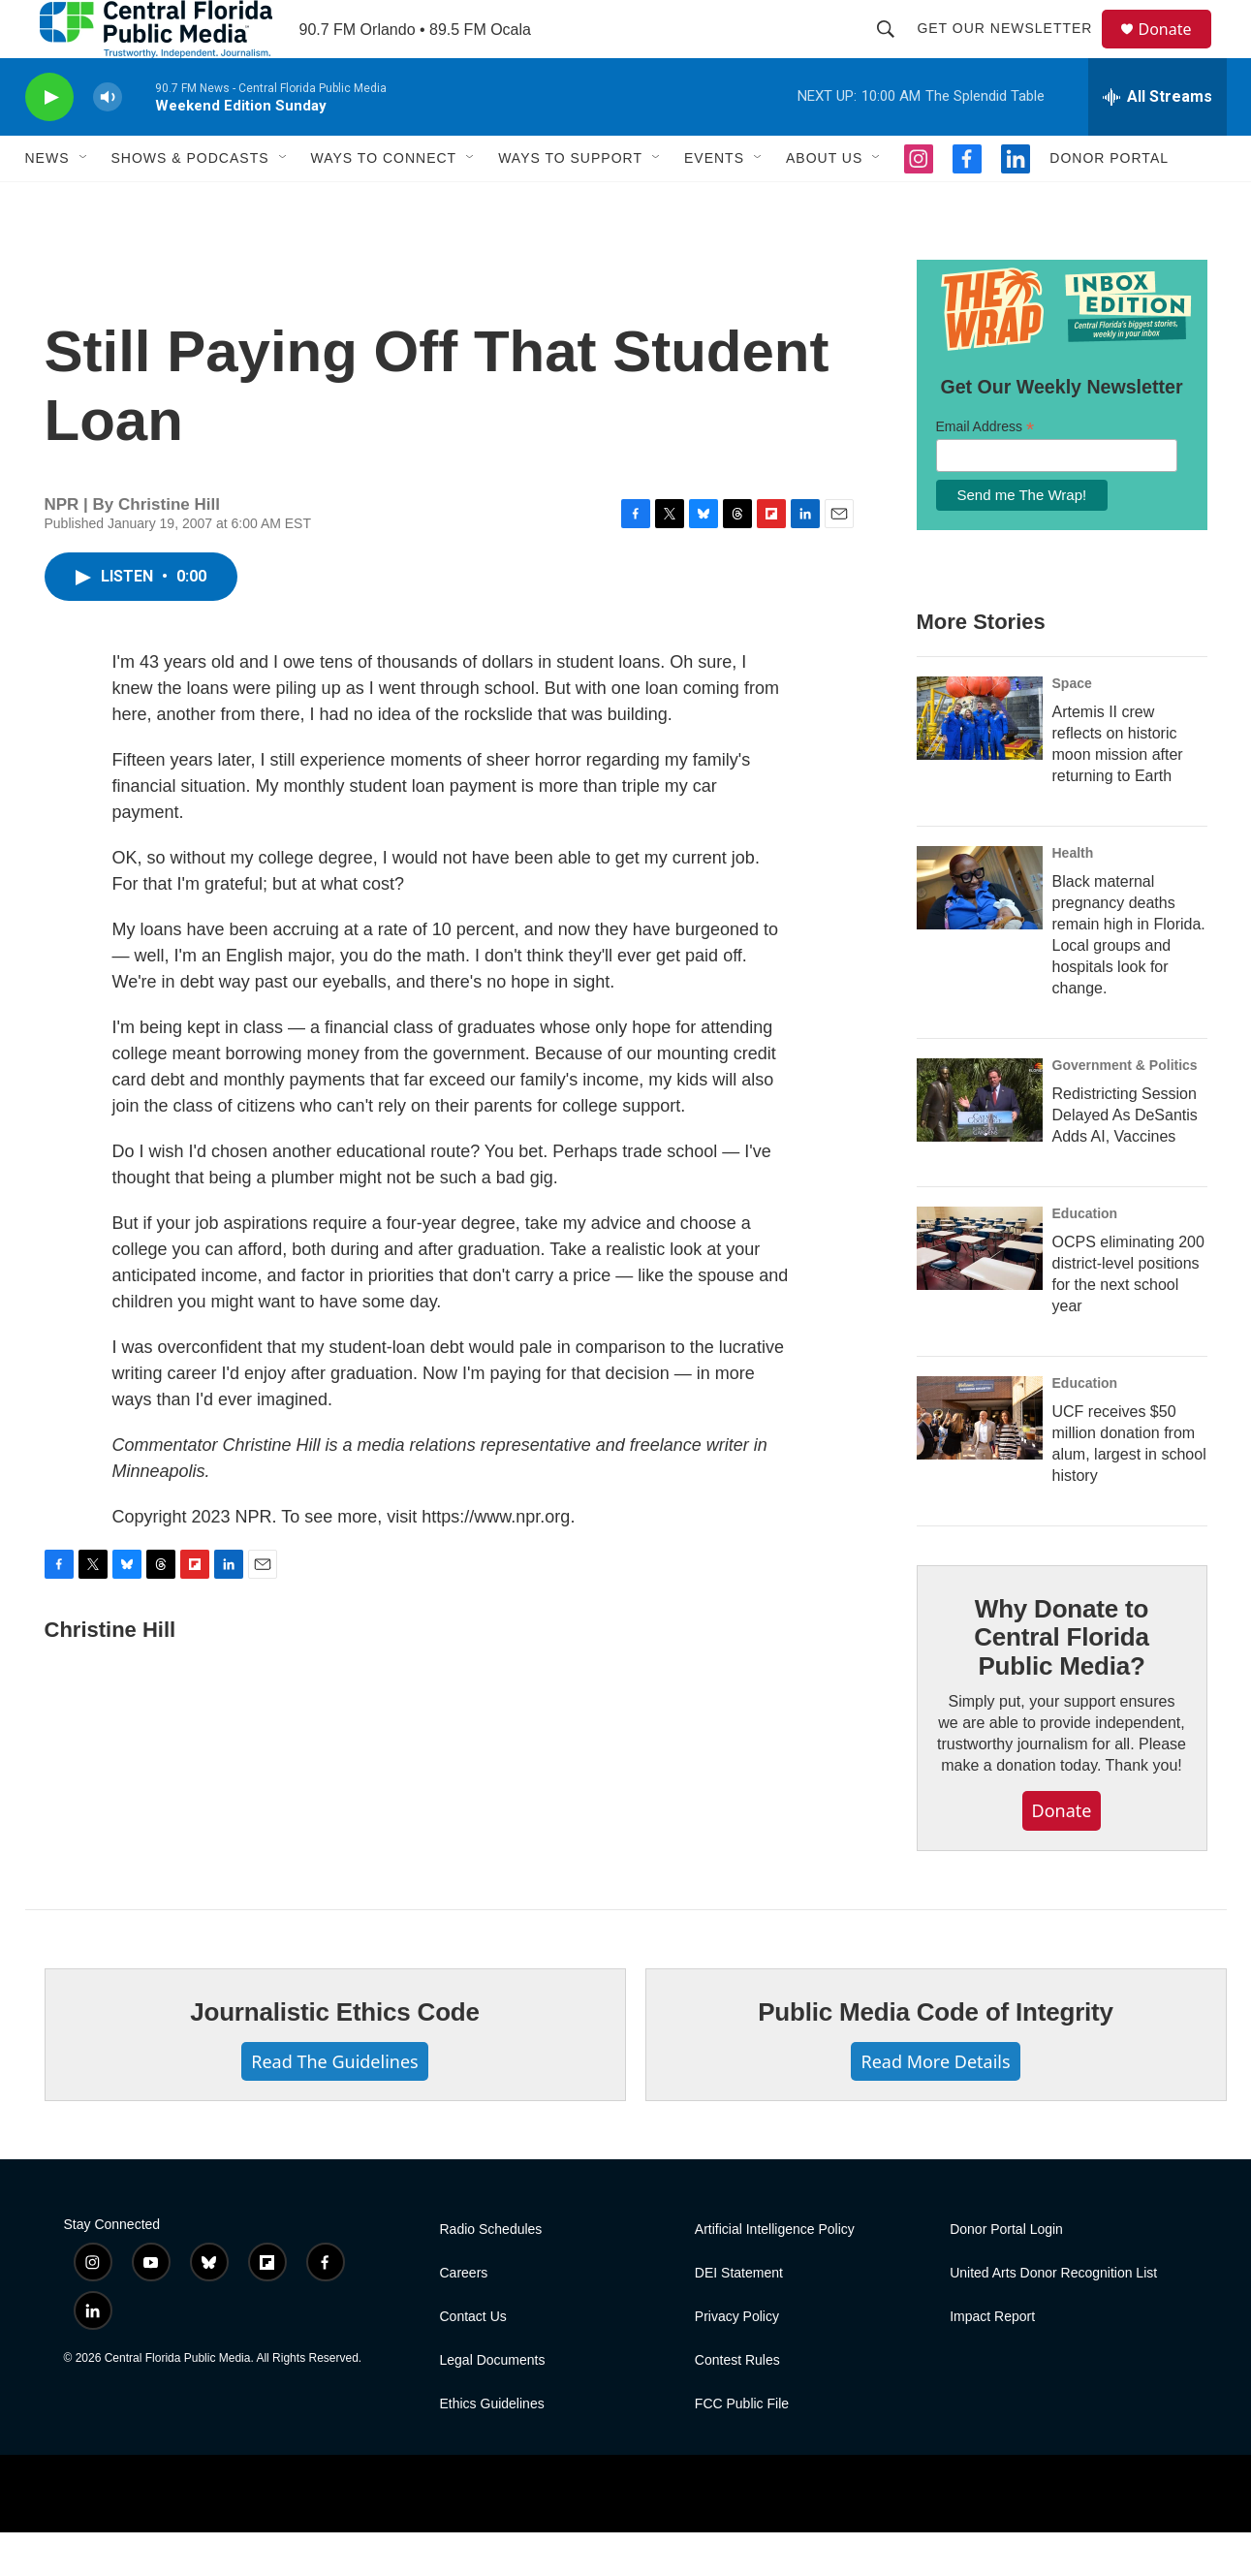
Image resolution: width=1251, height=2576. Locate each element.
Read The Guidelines (334, 2105)
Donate (1177, 51)
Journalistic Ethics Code (335, 2055)
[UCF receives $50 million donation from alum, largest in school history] (980, 1461)
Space (1072, 727)
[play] (49, 141)
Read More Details (935, 2105)
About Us (824, 201)
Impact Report (992, 2360)
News (47, 201)
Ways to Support (570, 201)
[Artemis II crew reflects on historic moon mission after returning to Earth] (980, 761)
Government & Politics (1125, 1108)
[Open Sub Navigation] (84, 201)
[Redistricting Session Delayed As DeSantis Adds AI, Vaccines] (980, 1143)
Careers (464, 2316)
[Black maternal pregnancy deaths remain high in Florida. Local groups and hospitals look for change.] (980, 931)
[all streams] (1157, 140)
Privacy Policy (737, 2360)
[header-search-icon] (895, 50)
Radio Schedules (491, 2273)
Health (1073, 896)
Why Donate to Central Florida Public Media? (1061, 1681)
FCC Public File (742, 2447)
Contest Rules (737, 2404)
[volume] (107, 141)
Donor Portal (1109, 201)
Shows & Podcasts (190, 201)
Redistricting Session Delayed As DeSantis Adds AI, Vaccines (1125, 1158)
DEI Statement (739, 2316)
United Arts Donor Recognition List (1053, 2316)
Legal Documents (493, 2404)
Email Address (985, 470)
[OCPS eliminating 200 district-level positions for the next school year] (980, 1292)
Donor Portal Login (1006, 2273)
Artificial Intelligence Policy (775, 2273)
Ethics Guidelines (492, 2447)
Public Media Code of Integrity (935, 2055)
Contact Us (473, 2360)
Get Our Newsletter (1014, 50)
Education (1085, 1257)
